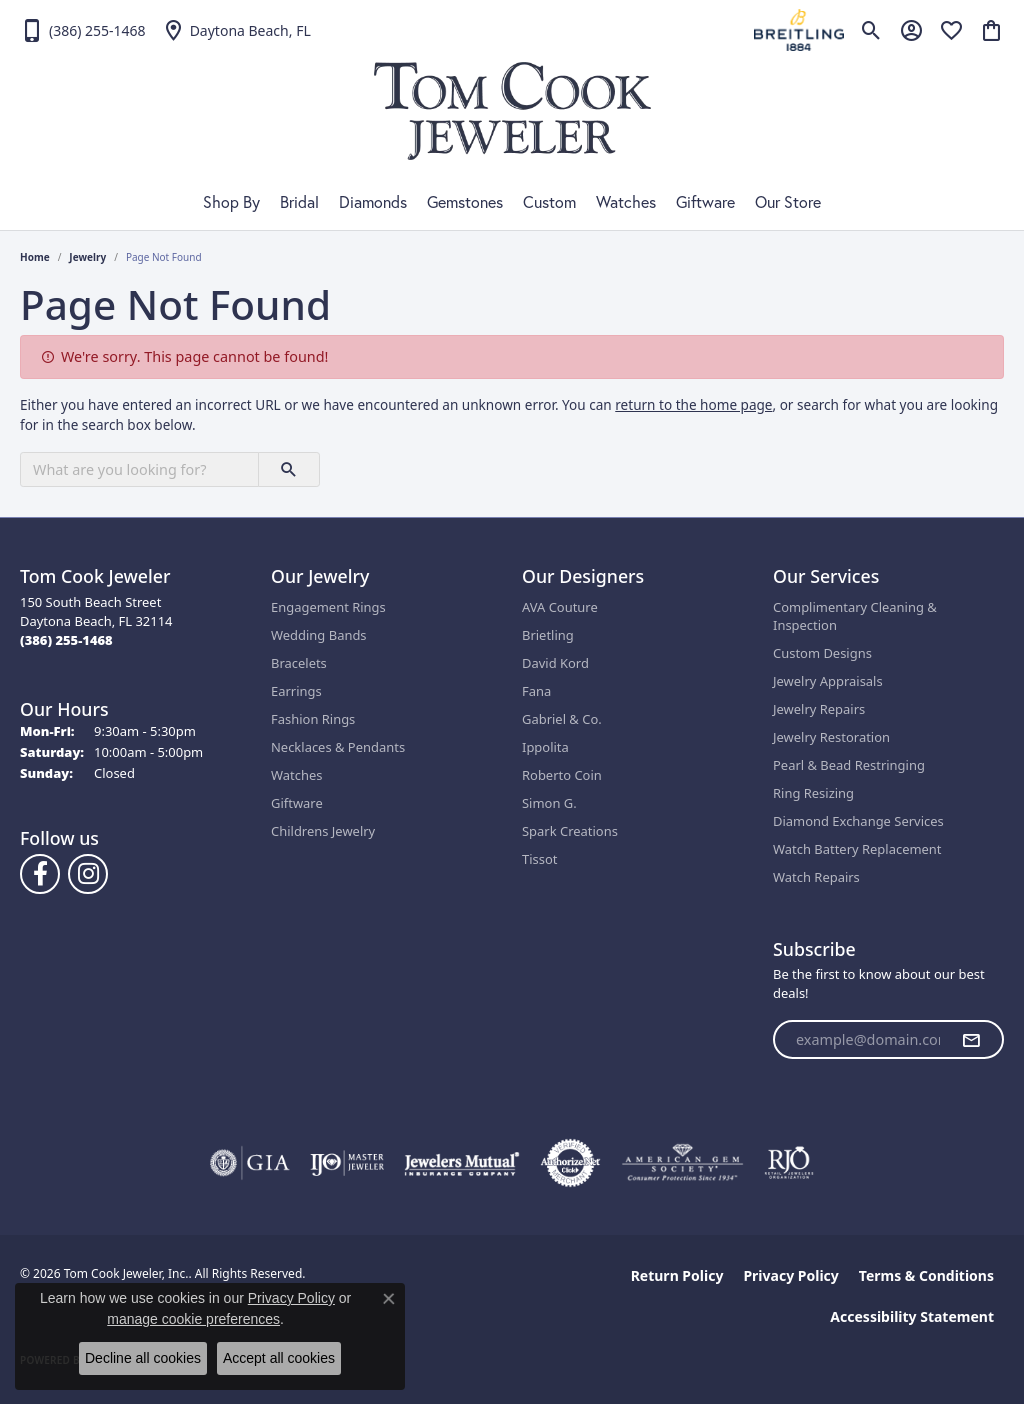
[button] (871, 30)
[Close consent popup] (389, 1299)
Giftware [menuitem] (297, 803)
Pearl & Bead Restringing (849, 765)
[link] (83, 30)
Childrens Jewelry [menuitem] (323, 831)
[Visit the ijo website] (347, 1163)
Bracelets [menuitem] (299, 663)
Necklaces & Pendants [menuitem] (338, 747)
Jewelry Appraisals (828, 681)
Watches (626, 202)
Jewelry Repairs (819, 709)
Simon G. (549, 803)
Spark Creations (570, 831)
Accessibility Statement (912, 1316)
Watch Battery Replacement (857, 849)
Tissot (539, 859)
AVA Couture (560, 607)
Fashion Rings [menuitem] (313, 719)
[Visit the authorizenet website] (571, 1163)
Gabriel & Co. (562, 719)
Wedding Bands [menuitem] (319, 635)
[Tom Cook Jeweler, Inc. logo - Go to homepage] (512, 111)
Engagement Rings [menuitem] (328, 607)
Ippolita (545, 747)
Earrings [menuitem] (296, 691)
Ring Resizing (813, 793)
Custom (549, 202)
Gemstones (465, 202)
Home (35, 257)
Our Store (788, 202)
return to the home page (693, 404)
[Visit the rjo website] (789, 1163)
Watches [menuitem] (296, 775)
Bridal (299, 202)
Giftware (705, 202)
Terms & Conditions (926, 1275)
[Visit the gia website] (250, 1163)
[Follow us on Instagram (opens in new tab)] (88, 874)
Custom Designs (822, 653)
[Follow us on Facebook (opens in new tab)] (40, 874)
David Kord (555, 663)
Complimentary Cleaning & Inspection (855, 616)
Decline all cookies (143, 1358)
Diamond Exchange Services (858, 821)
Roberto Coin (562, 775)
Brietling (548, 635)
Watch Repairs (816, 877)
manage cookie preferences (193, 1319)
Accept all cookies (279, 1358)
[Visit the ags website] (682, 1163)
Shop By (231, 202)
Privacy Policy (790, 1275)
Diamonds (373, 202)
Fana (536, 691)
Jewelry (87, 257)
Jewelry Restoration (831, 737)
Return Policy (677, 1275)
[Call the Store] (66, 640)
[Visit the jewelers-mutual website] (461, 1163)
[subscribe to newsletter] (971, 1040)
